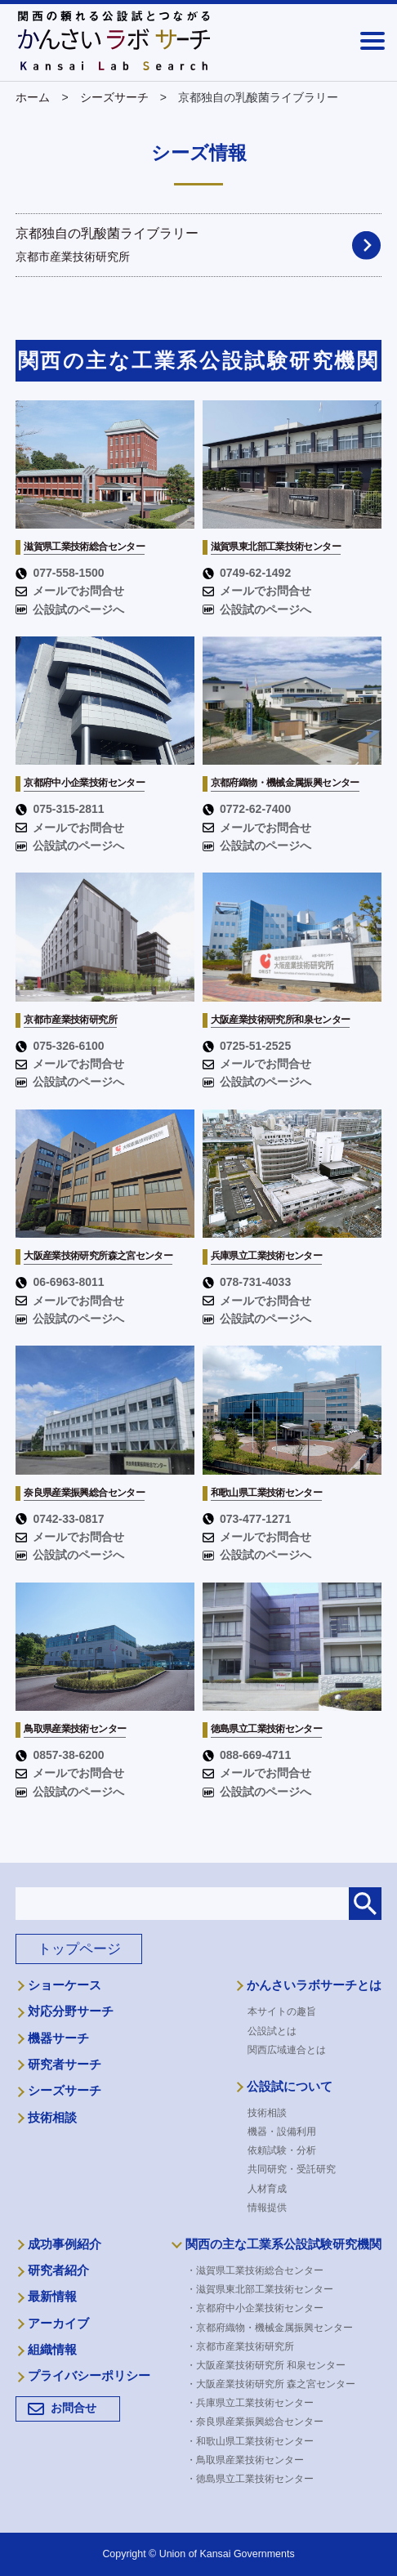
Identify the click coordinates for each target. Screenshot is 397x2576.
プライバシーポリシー (89, 2375)
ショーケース (64, 1985)
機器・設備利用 (282, 2131)
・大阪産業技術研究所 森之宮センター (275, 2384)
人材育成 (267, 2188)
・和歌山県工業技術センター (255, 2441)
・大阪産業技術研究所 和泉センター (271, 2365)
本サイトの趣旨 (282, 2011)
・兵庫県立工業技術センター (255, 2403)
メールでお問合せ (70, 590)
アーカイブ (58, 2323)
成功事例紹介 (64, 2244)
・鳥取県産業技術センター (250, 2460)
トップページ (79, 1949)
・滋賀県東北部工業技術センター (264, 2289)
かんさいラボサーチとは (314, 1985)
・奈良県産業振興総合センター (259, 2421)
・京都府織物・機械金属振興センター (274, 2327)
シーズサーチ (64, 2090)
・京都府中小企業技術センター (259, 2308)
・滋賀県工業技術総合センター (259, 2270)
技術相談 (52, 2117)
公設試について (289, 2086)
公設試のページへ (70, 609)
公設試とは (272, 2031)
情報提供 (267, 2207)
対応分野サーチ (71, 2011)
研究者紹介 (58, 2270)
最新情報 (52, 2296)
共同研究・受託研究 (292, 2169)
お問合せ (73, 2407)
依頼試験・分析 (282, 2150)
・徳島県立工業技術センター (255, 2478)
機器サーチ (58, 2038)
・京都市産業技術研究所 (245, 2346)
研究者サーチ (64, 2064)
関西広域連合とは (287, 2050)
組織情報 (52, 2349)
